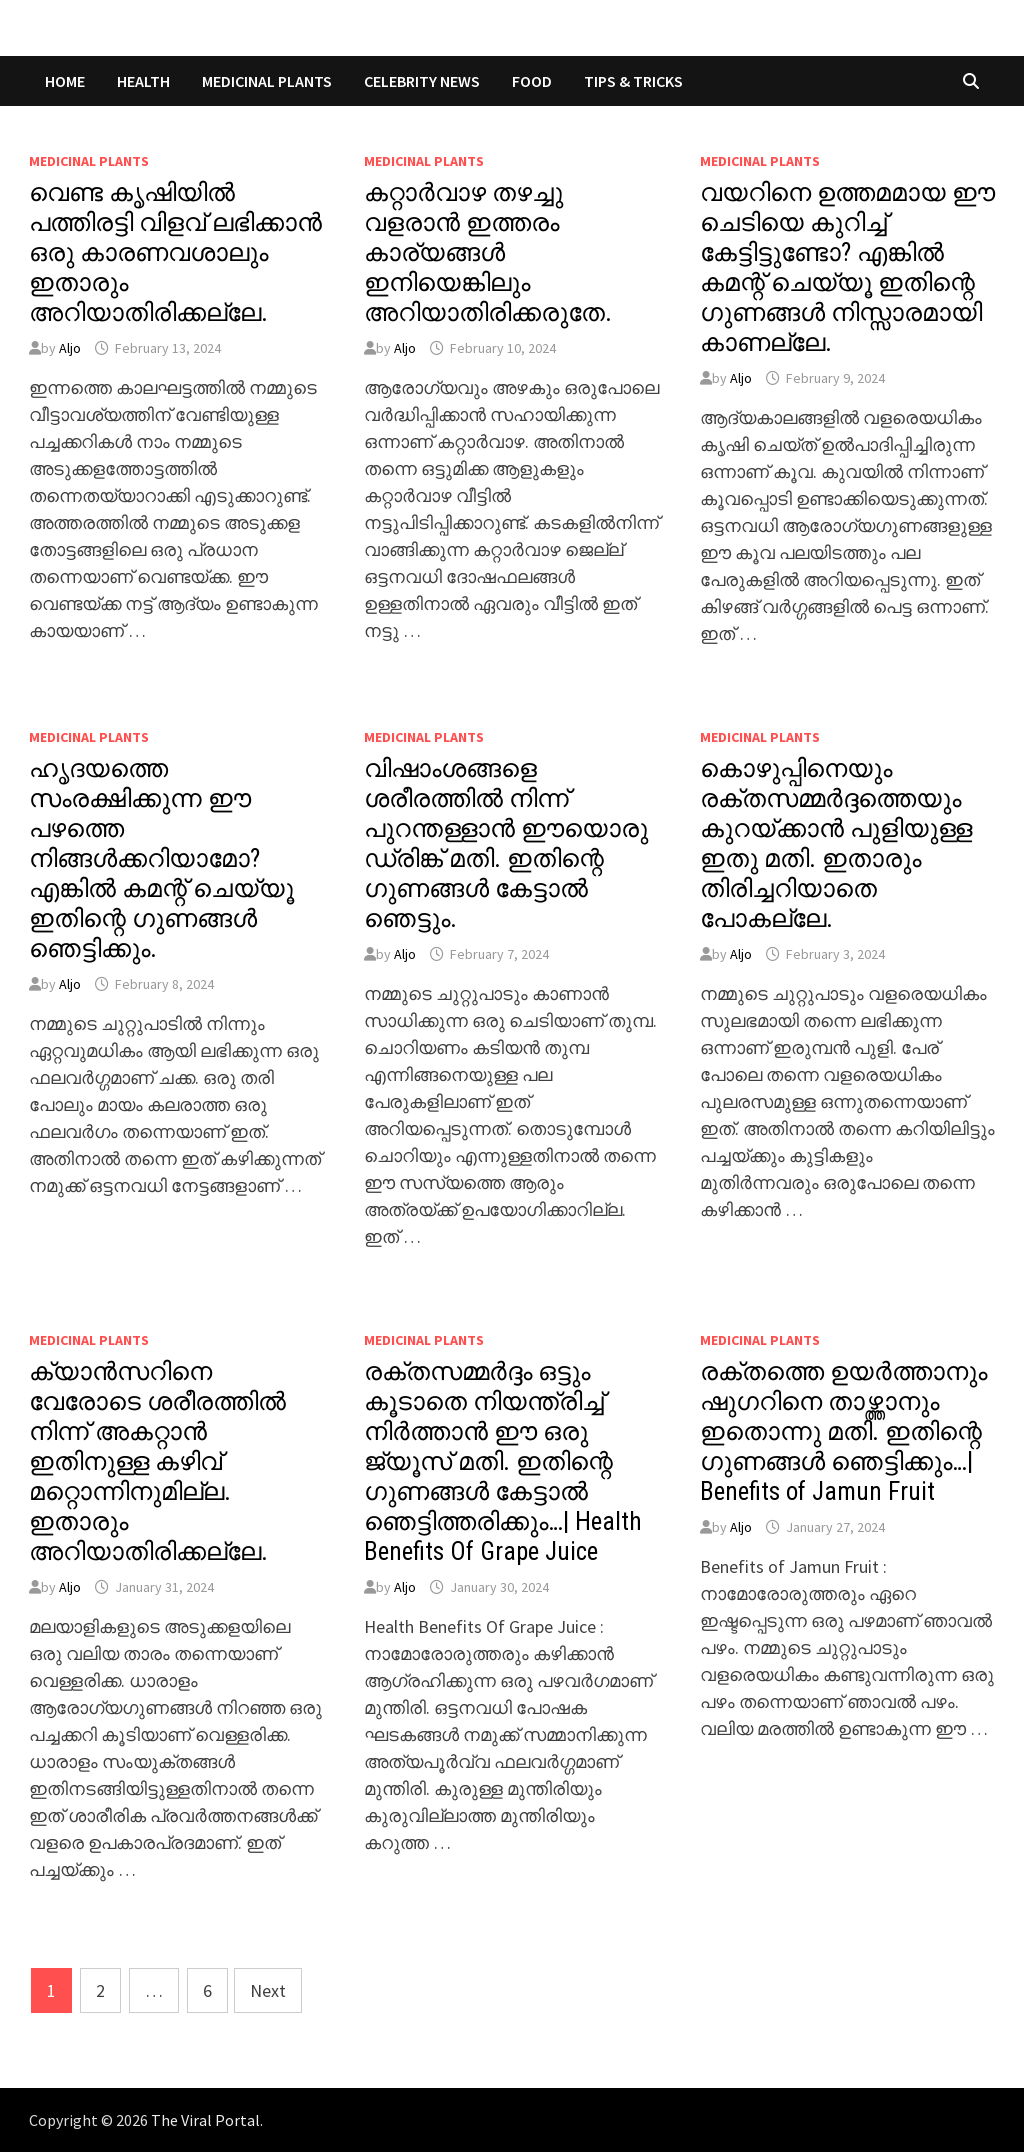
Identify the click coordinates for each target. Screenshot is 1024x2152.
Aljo (70, 348)
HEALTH (143, 81)
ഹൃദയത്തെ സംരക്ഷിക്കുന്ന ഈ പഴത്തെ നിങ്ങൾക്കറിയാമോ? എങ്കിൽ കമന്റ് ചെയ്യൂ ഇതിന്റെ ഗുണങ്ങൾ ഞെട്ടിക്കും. (161, 858)
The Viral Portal (205, 2120)
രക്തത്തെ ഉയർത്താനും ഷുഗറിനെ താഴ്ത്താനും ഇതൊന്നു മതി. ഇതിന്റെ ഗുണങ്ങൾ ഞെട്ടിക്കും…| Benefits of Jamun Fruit (843, 1431)
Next (268, 1990)
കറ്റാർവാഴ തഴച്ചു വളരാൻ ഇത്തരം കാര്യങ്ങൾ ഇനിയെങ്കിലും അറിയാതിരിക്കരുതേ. (488, 252)
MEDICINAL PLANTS (267, 81)
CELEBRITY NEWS (422, 81)
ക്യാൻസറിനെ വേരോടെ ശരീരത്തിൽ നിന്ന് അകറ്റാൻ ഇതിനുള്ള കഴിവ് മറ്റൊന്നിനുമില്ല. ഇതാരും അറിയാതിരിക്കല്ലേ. (157, 1461)
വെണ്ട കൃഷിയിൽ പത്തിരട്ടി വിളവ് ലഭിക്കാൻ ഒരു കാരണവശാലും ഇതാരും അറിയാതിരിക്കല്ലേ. (175, 252)
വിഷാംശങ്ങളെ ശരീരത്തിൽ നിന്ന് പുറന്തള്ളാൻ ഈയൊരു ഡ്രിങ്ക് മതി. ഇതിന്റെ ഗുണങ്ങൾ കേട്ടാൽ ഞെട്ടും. (506, 843)
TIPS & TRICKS (633, 81)
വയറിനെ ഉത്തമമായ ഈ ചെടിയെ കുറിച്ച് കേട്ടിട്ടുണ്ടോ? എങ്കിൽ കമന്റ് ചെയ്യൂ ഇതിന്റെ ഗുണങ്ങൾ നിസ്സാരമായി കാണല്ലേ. (847, 267)
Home (65, 81)
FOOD (532, 81)
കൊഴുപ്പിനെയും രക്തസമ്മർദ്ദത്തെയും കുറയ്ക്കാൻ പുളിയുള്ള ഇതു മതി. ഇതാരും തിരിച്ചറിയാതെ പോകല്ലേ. (836, 843)
